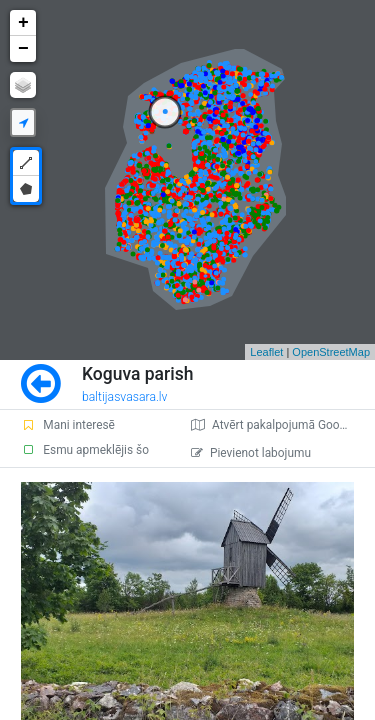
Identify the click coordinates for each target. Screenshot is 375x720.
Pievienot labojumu (251, 453)
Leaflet (266, 352)
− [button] (23, 49)
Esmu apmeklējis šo (85, 450)
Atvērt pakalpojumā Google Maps (283, 425)
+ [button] (23, 23)
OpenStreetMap (331, 352)
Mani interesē (68, 425)
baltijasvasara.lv (125, 397)
